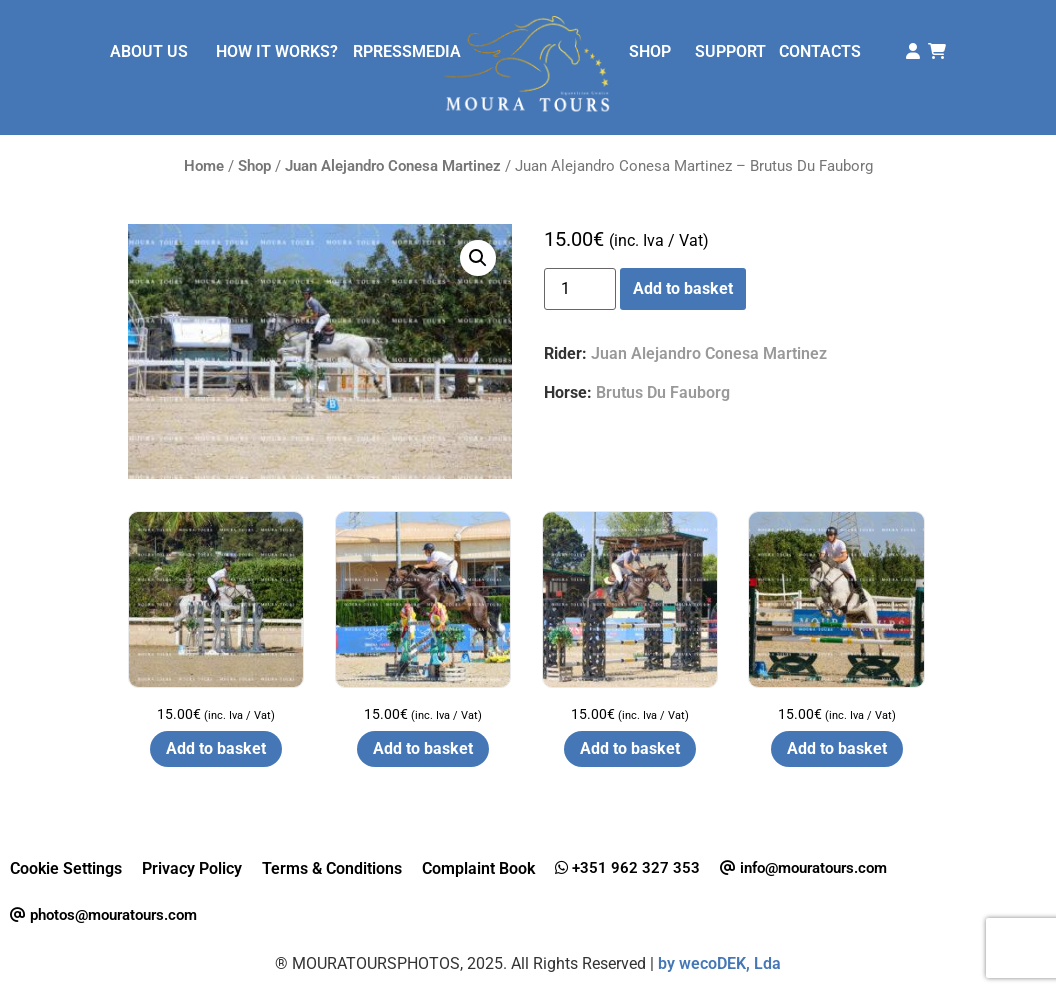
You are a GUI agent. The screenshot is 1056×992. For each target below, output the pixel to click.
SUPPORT (730, 51)
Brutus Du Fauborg (663, 392)
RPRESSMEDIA (407, 51)
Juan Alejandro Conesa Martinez (393, 166)
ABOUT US (149, 51)
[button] (478, 258)
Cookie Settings (66, 868)
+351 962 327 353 (627, 868)
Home (204, 166)
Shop (254, 166)
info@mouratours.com (803, 868)
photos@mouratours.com (103, 915)
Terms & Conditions (332, 868)
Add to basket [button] (216, 748)
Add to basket (683, 288)
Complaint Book (478, 868)
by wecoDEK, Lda (719, 963)
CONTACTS (820, 51)
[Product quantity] (580, 289)
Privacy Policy (192, 868)
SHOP (650, 51)
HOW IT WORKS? (277, 51)
